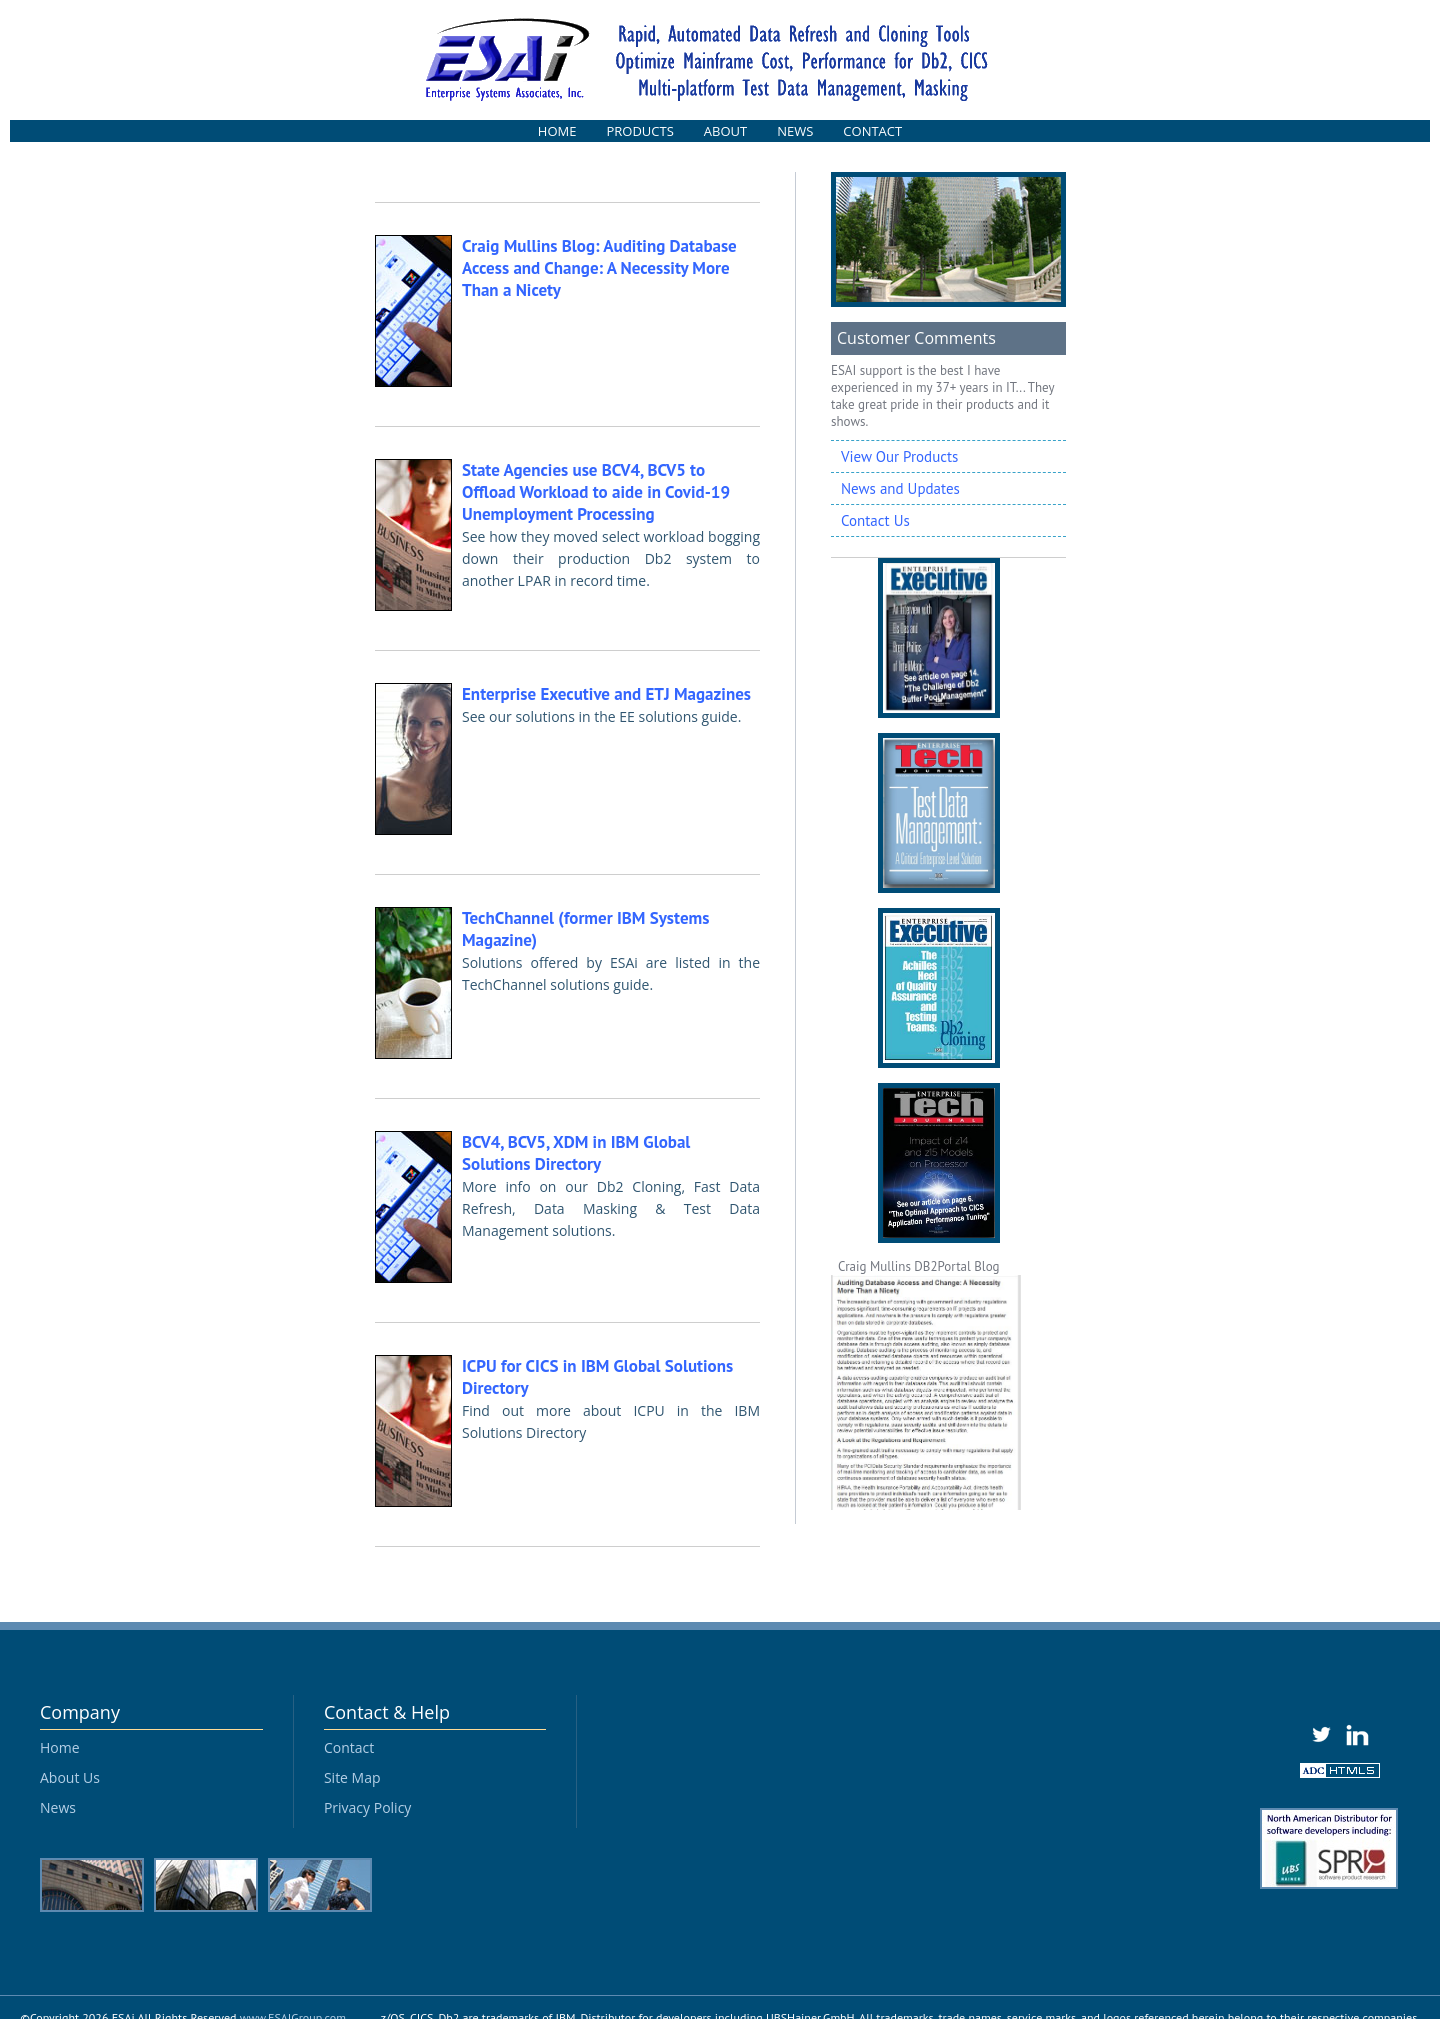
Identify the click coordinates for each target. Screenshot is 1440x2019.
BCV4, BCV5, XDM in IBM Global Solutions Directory (576, 1153)
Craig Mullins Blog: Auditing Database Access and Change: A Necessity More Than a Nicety (599, 268)
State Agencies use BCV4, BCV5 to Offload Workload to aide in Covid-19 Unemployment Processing (596, 492)
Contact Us (875, 520)
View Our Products (899, 456)
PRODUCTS (639, 131)
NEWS (795, 131)
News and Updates (900, 488)
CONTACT (872, 131)
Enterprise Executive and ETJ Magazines (606, 694)
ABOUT (725, 131)
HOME (557, 131)
